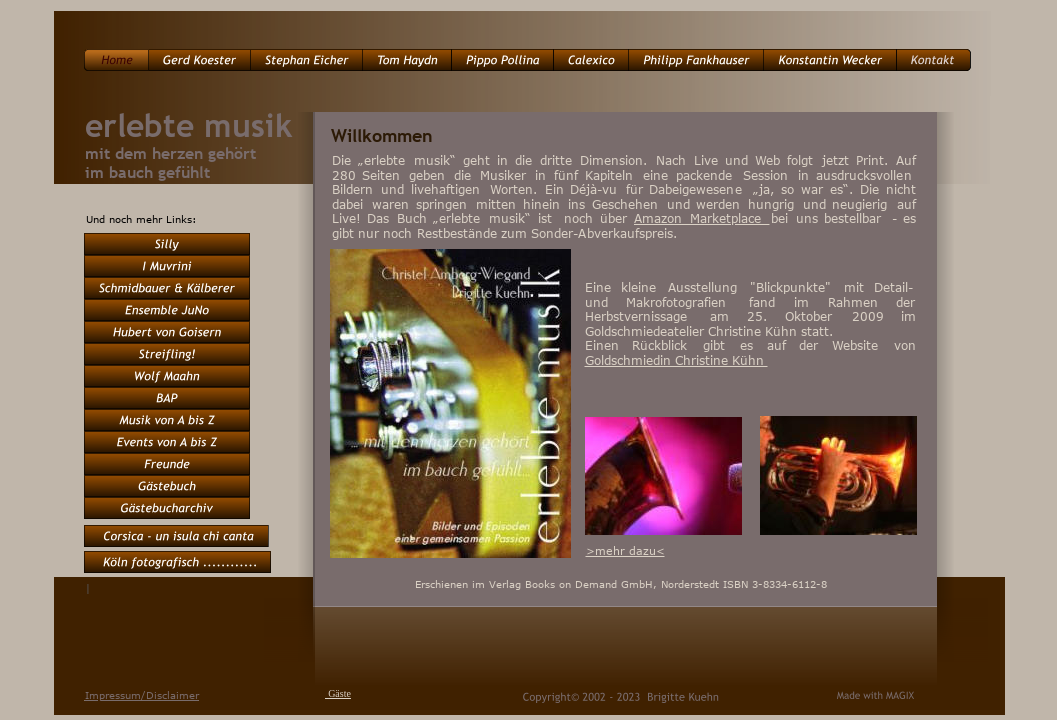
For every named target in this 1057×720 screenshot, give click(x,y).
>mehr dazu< (625, 550)
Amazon (662, 218)
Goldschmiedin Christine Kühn (676, 360)
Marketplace (729, 218)
